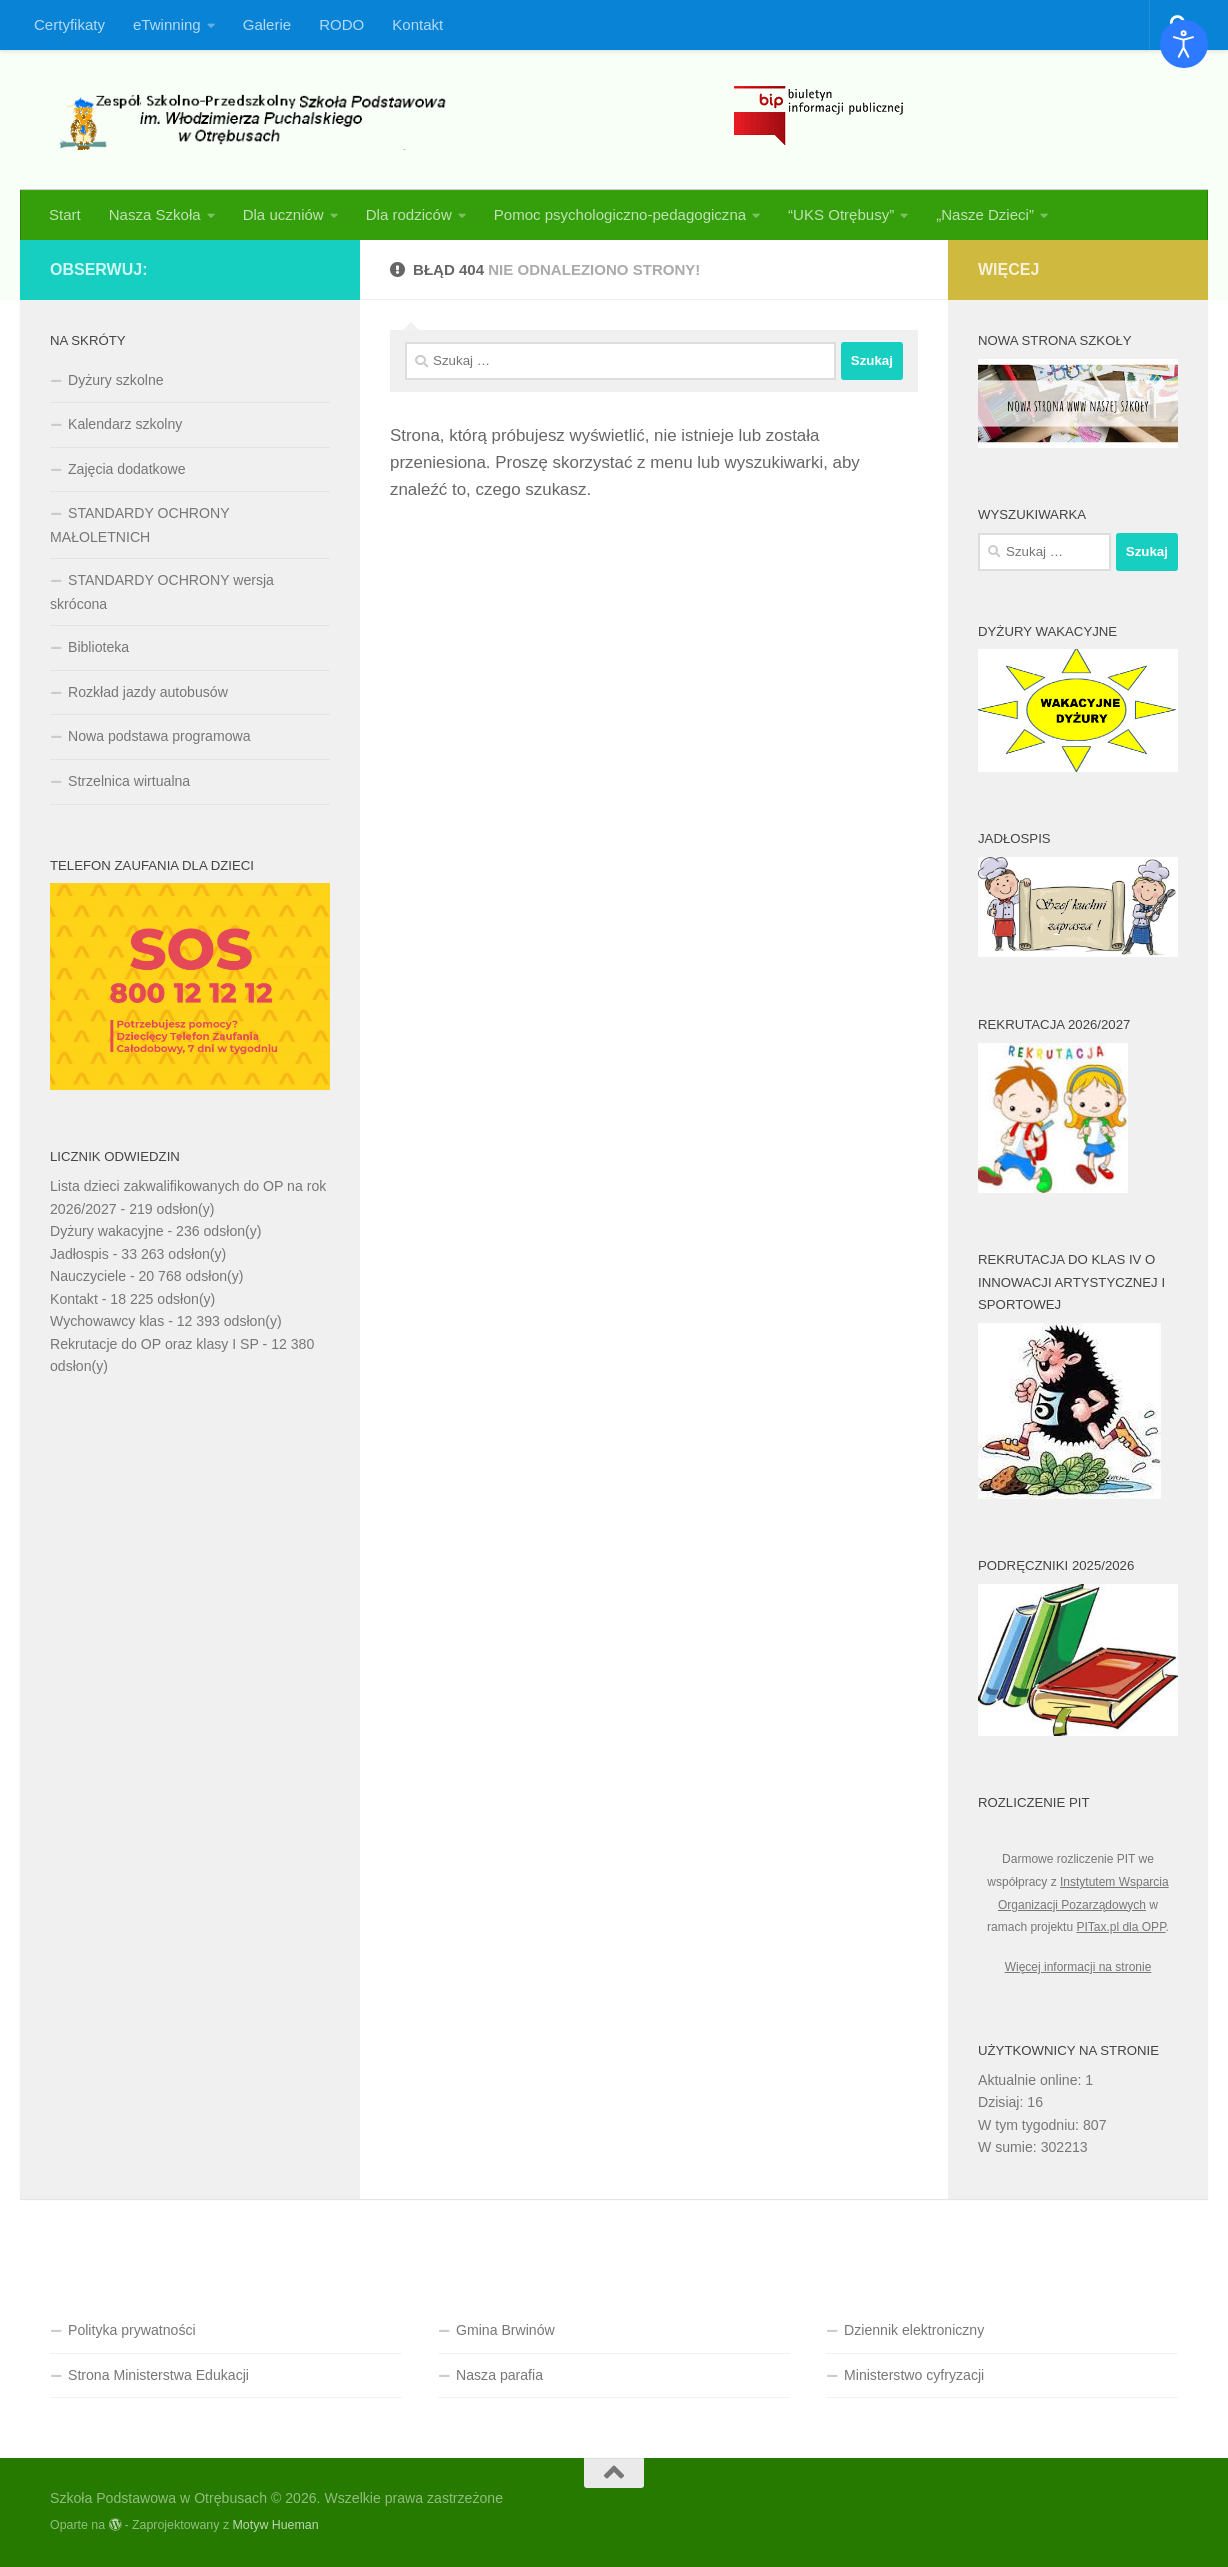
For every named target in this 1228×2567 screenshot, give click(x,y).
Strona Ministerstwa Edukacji (158, 2375)
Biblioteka (98, 647)
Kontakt (417, 24)
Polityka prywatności (132, 2330)
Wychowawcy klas (107, 1321)
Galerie (267, 24)
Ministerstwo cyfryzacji (914, 2375)
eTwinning (167, 24)
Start (65, 214)
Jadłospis (79, 1254)
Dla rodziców (409, 214)
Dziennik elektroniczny (914, 2330)
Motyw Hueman (276, 2525)
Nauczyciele (88, 1276)
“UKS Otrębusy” (841, 214)
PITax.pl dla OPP (1120, 1927)
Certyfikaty (69, 24)
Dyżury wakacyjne (107, 1231)
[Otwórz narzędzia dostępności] (1184, 44)
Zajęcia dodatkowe (127, 469)
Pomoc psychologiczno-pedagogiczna (620, 214)
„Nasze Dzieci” (985, 214)
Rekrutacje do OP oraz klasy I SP (154, 1344)
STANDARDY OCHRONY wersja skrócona (162, 592)
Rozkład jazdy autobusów (148, 692)
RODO (341, 24)
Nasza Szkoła (155, 214)
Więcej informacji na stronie (1078, 1967)
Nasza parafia (499, 2375)
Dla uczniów (283, 214)
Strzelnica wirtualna (129, 781)
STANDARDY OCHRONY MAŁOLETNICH (140, 525)
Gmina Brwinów (505, 2330)
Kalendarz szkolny (125, 424)
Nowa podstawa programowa (159, 736)
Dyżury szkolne (116, 380)
